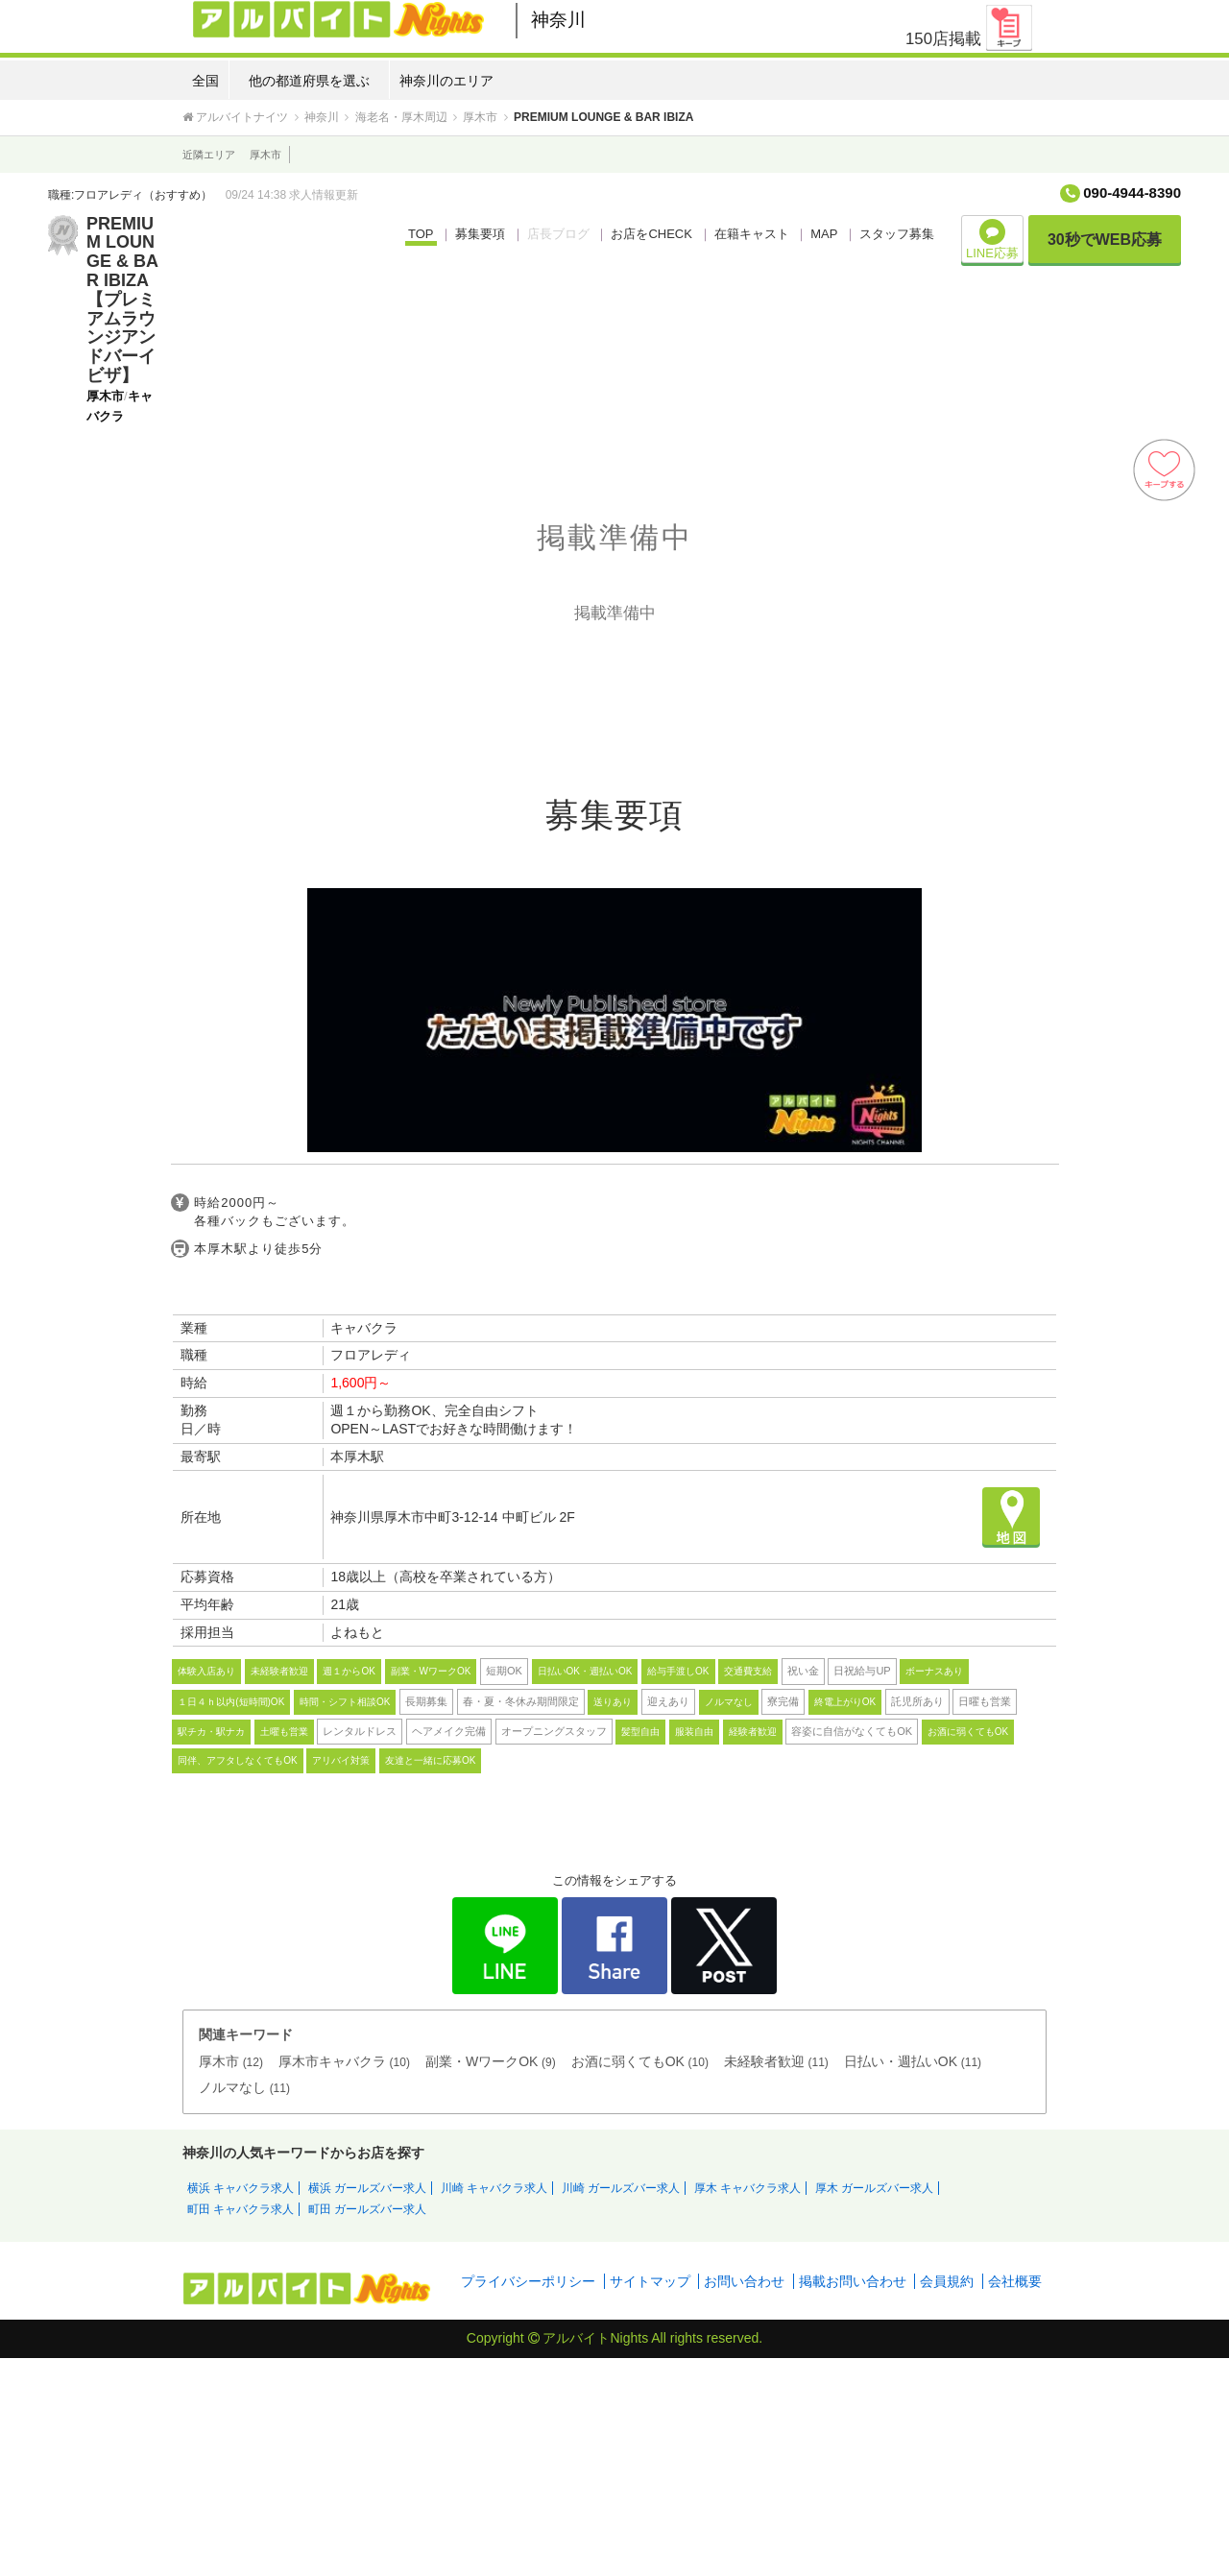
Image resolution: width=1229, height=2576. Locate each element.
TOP (421, 234)
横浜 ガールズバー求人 (367, 2188)
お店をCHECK (651, 234)
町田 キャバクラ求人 (240, 2209)
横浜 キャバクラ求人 (240, 2188)
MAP (823, 234)
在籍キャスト (751, 234)
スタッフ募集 (896, 234)
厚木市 (265, 154)
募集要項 (480, 234)
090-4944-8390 (1132, 192)
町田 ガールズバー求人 (367, 2209)
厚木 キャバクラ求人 (747, 2188)
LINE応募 (992, 239)
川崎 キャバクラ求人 (494, 2188)
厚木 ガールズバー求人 (874, 2188)
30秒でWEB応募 (1105, 239)
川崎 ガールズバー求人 (621, 2188)
